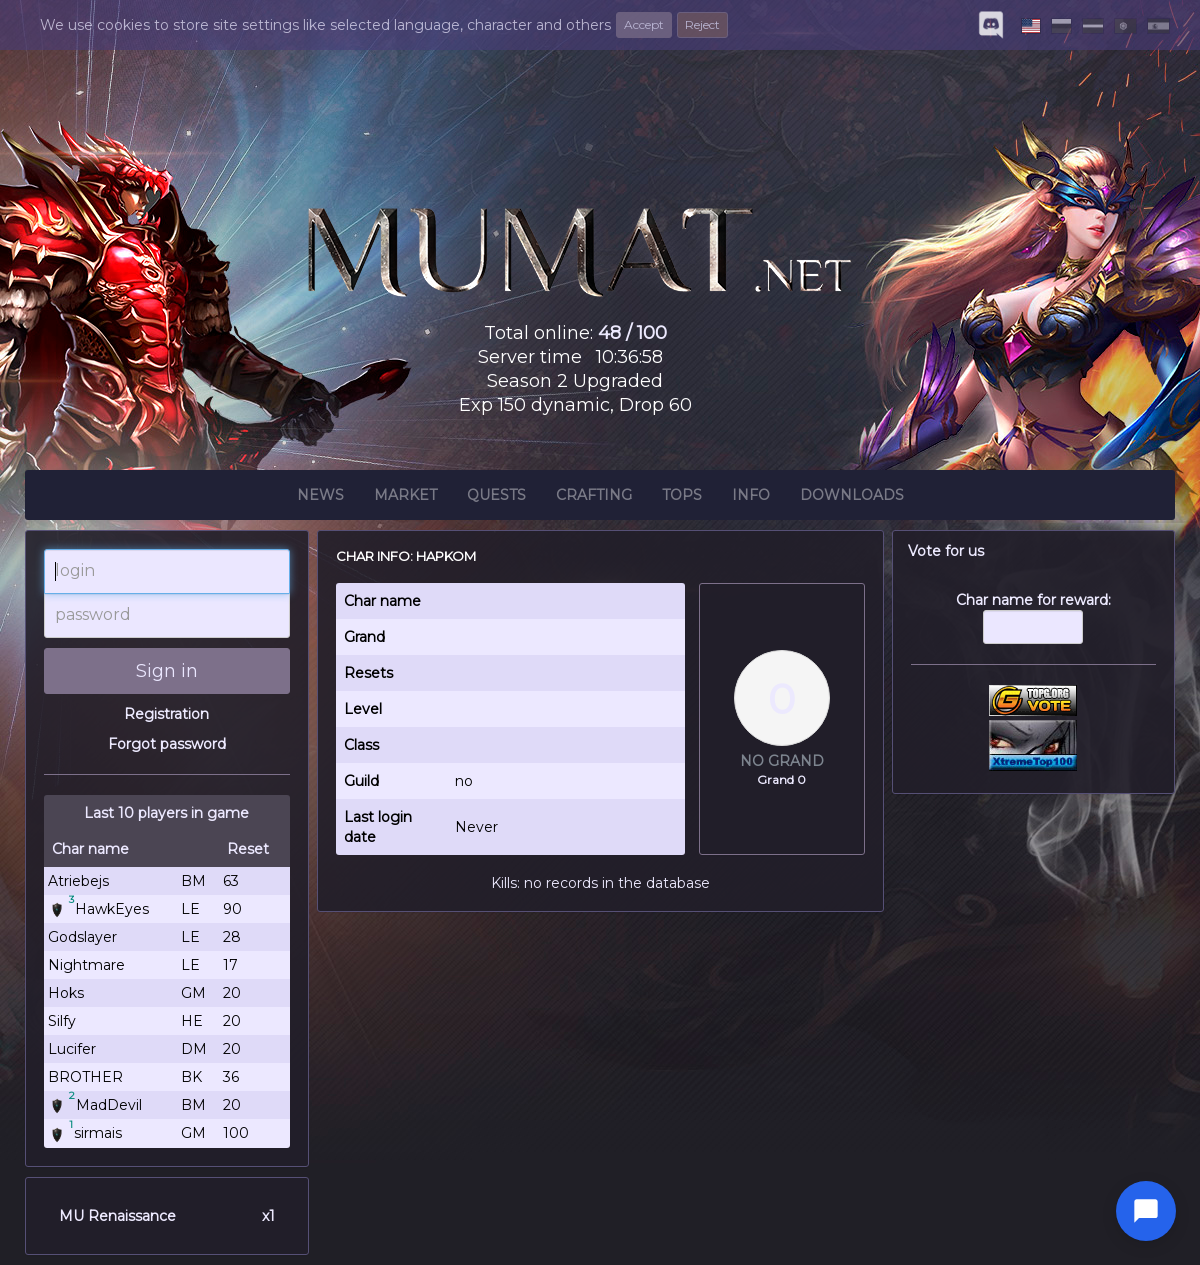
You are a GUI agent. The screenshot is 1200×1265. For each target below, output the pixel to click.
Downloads (852, 498)
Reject (702, 24)
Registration (166, 714)
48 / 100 (632, 333)
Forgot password (167, 744)
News (320, 498)
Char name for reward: (1034, 628)
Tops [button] (682, 498)
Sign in (167, 671)
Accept (644, 24)
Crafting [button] (594, 498)
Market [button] (405, 498)
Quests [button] (496, 498)
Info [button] (751, 498)
